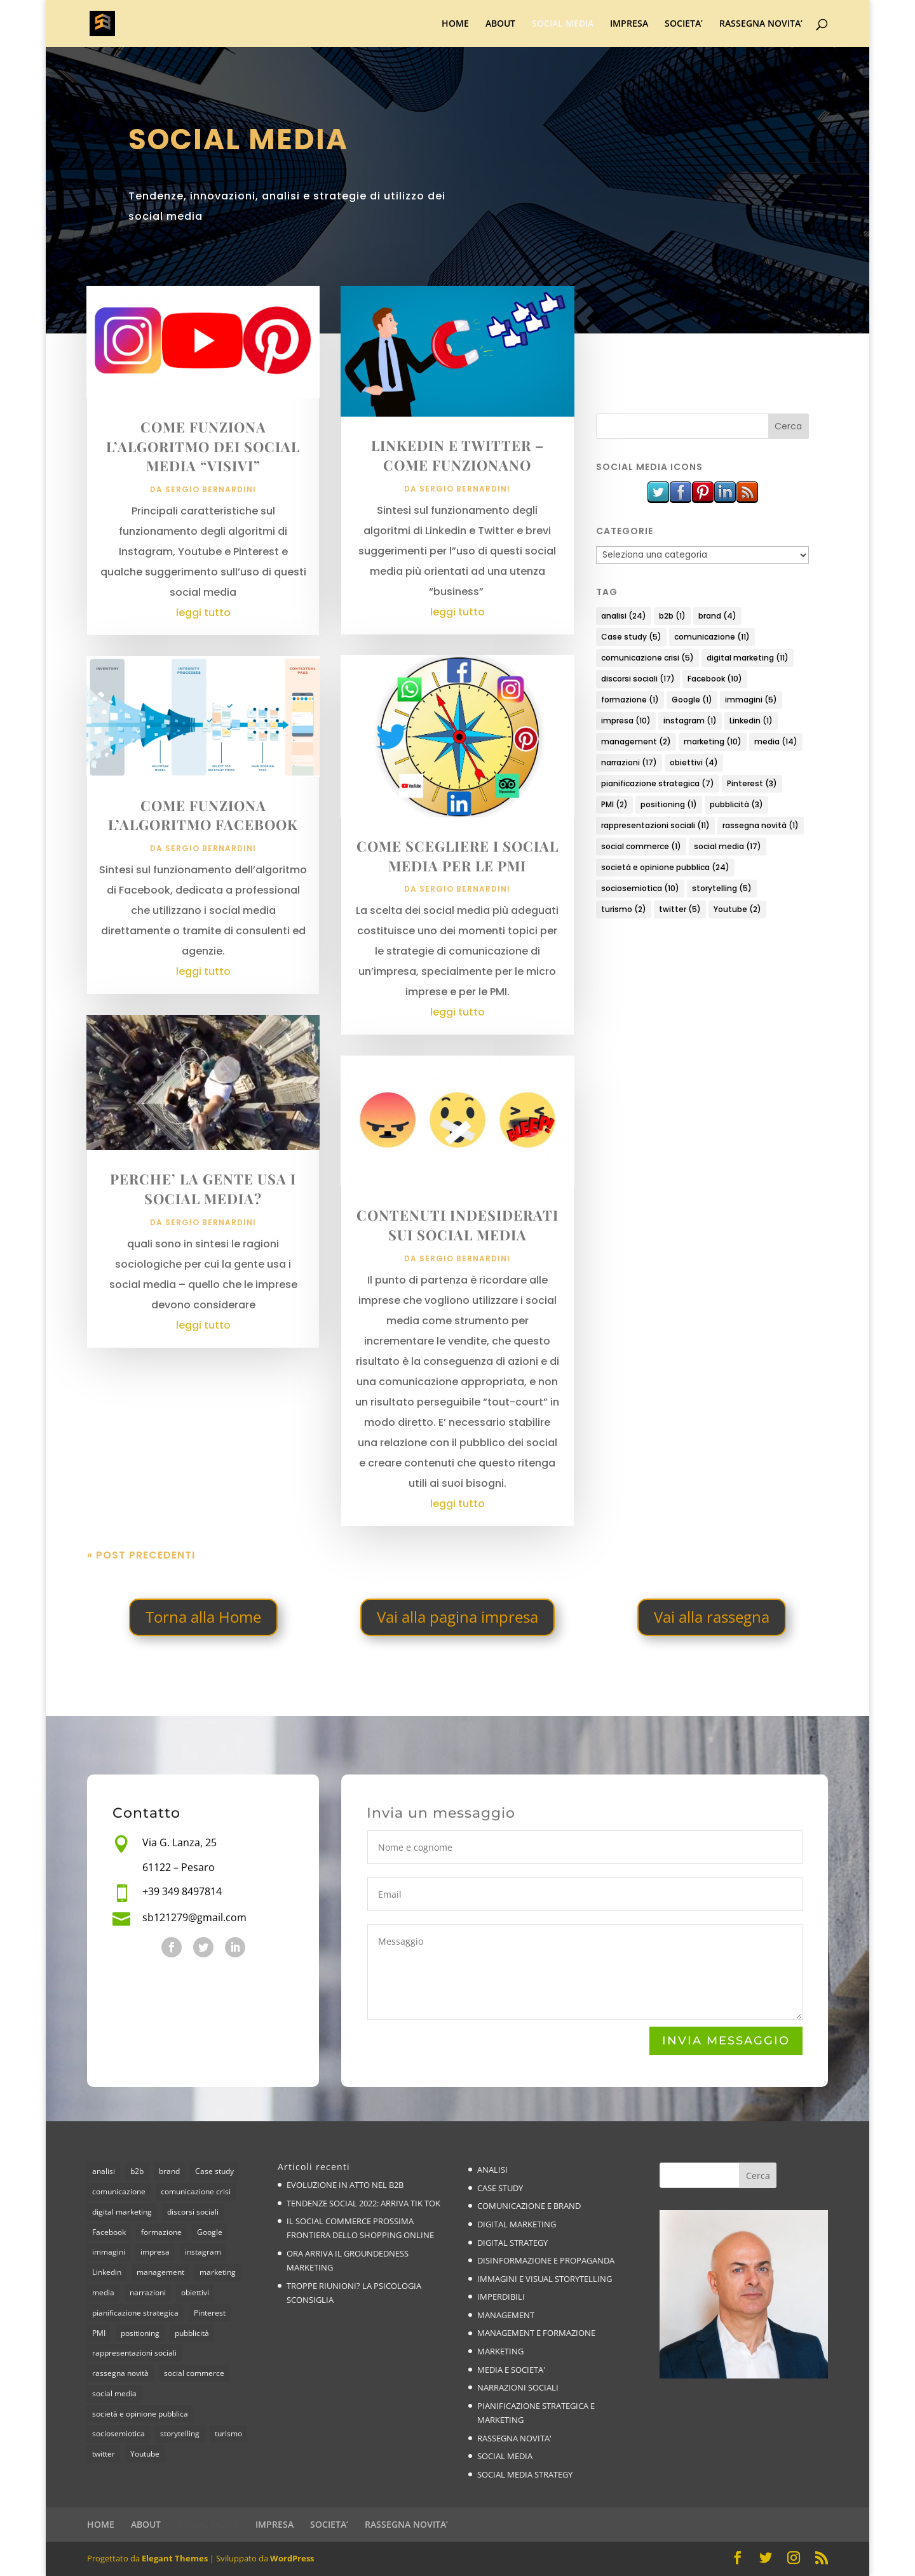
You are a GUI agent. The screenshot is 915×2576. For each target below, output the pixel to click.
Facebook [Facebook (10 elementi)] (715, 678)
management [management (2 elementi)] (636, 741)
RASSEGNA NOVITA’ (761, 24)
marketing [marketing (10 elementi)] (713, 741)
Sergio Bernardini (210, 489)
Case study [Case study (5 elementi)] (631, 636)
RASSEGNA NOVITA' (514, 2438)
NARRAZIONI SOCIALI (518, 2387)
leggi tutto (203, 612)
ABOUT (500, 24)
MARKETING (500, 2351)
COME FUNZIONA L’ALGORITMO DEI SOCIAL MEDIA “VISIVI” (203, 446)
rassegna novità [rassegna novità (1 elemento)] (760, 825)
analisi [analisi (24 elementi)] (623, 615)
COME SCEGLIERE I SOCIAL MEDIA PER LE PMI (457, 855)
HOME (455, 24)
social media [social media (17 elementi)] (727, 846)
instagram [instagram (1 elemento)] (690, 720)
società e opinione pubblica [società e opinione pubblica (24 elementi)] (665, 867)
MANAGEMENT (505, 2315)
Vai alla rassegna (711, 1616)
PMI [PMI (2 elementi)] (614, 804)
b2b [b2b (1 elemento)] (672, 615)
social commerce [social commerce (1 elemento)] (641, 846)
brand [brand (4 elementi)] (717, 615)
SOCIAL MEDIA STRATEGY (525, 2474)
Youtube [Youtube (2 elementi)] (737, 909)
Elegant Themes (175, 2558)
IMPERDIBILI (501, 2296)
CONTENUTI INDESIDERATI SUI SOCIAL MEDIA (457, 1224)
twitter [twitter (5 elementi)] (680, 909)
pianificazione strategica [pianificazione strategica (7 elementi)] (657, 783)
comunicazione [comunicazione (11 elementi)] (712, 636)
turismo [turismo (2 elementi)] (623, 909)
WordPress (292, 2558)
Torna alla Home (203, 1616)
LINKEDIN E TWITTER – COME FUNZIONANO (457, 455)
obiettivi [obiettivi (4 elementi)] (694, 762)
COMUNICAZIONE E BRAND (529, 2205)
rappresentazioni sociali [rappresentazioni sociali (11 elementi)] (655, 825)
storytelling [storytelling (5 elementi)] (722, 888)
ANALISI (492, 2169)
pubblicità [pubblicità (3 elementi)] (736, 804)
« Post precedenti (141, 1555)
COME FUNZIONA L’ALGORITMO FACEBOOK (203, 815)
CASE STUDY (500, 2188)
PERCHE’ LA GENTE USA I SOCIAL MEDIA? (203, 1188)
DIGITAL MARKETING (516, 2224)
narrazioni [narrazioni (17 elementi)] (629, 762)
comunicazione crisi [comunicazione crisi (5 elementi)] (647, 657)
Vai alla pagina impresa (457, 1616)
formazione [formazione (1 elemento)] (630, 699)
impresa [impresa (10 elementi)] (626, 720)
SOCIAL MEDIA (562, 24)
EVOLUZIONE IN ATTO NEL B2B (345, 2184)
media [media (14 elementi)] (775, 741)
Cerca (758, 2176)
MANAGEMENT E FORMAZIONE (536, 2332)
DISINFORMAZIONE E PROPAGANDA (545, 2260)
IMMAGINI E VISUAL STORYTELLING (544, 2278)
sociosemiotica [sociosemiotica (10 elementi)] (640, 888)
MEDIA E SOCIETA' (511, 2369)
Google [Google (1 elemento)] (692, 699)
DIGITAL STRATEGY (512, 2242)
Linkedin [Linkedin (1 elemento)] (751, 720)
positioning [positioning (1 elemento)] (668, 804)
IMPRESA (629, 24)
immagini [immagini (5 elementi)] (751, 699)
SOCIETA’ (684, 24)
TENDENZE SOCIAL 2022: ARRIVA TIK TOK (363, 2203)
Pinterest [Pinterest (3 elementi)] (752, 783)
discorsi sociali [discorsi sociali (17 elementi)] (638, 678)
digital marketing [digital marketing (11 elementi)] (748, 657)
